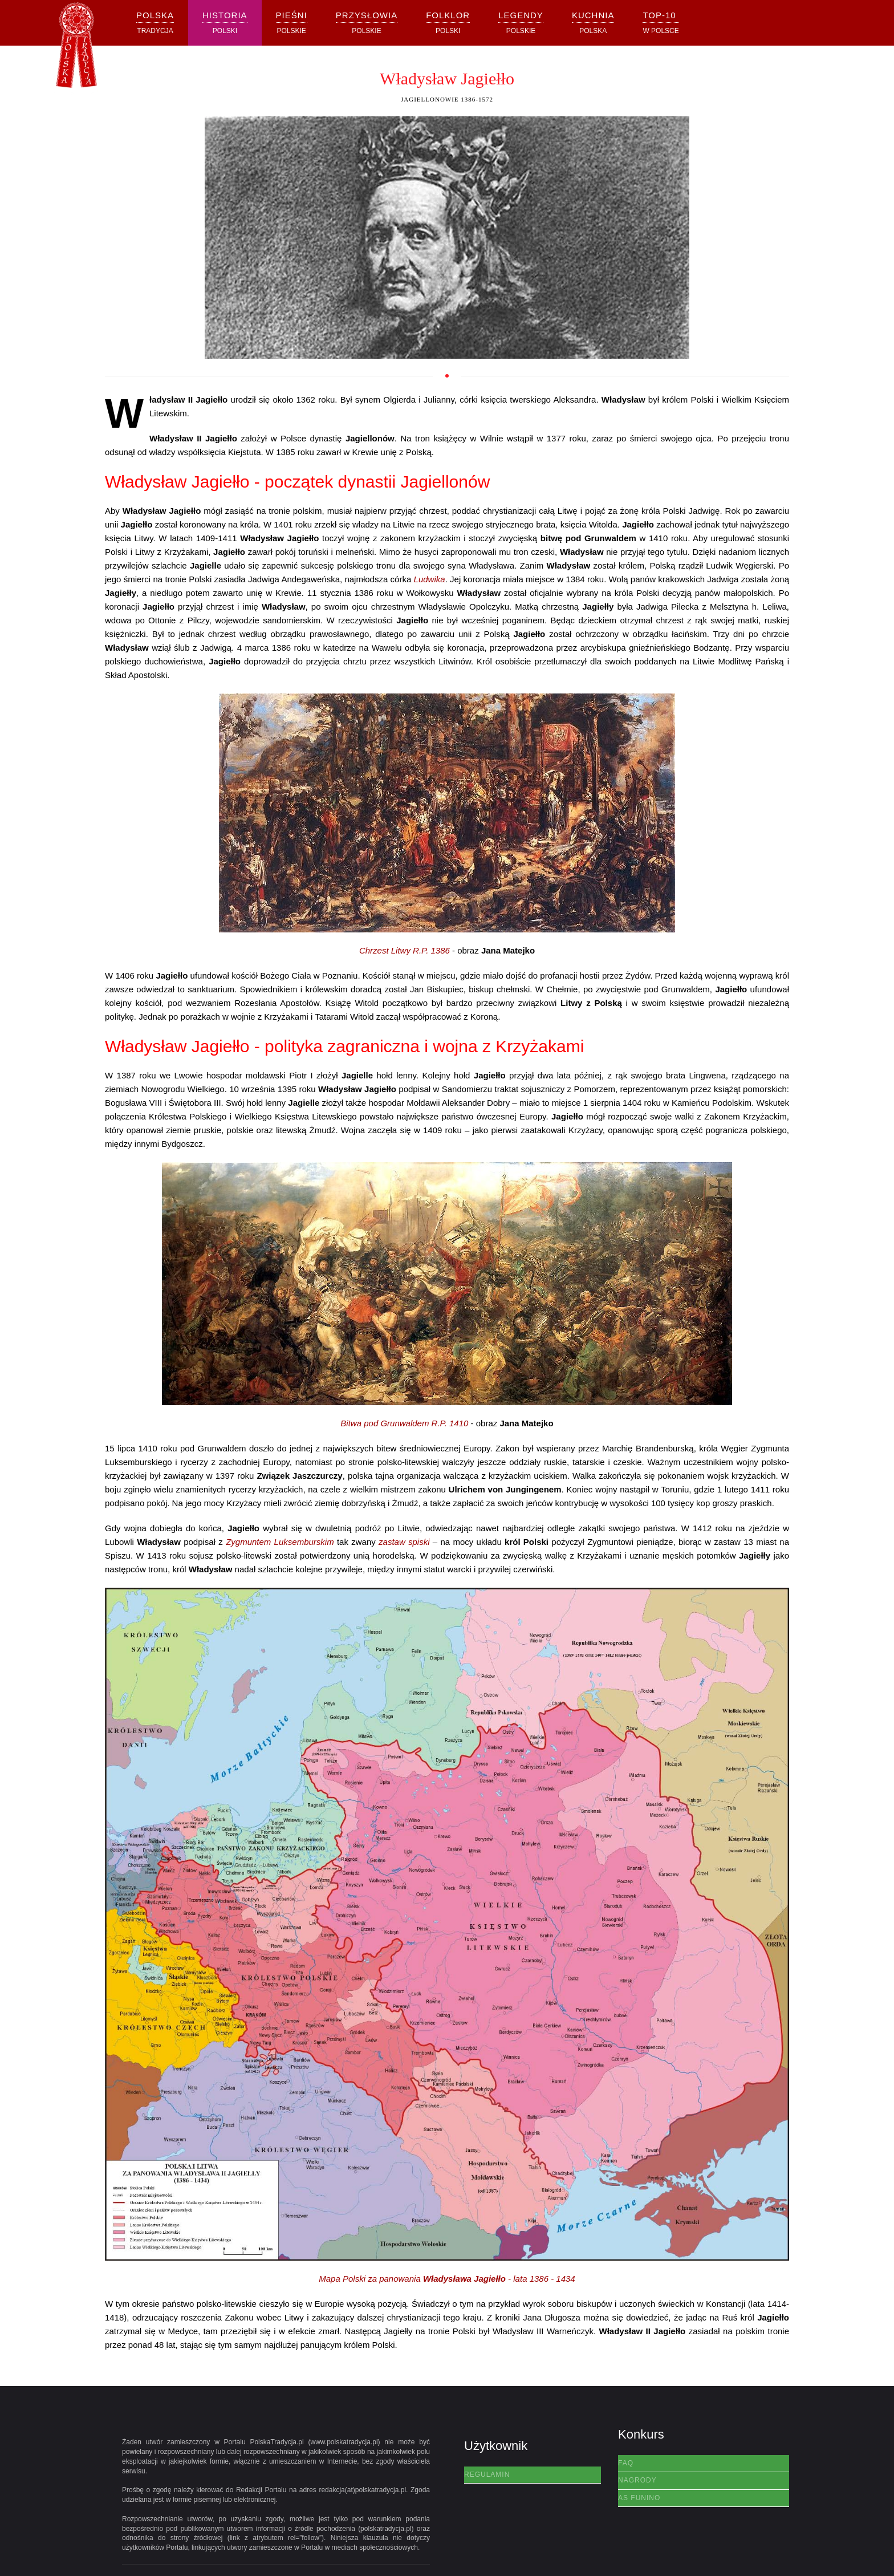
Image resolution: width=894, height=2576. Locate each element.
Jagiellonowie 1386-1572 (447, 99)
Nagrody (637, 2480)
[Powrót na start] (76, 48)
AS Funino (639, 2498)
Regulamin (487, 2474)
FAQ (625, 2463)
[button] (225, 23)
